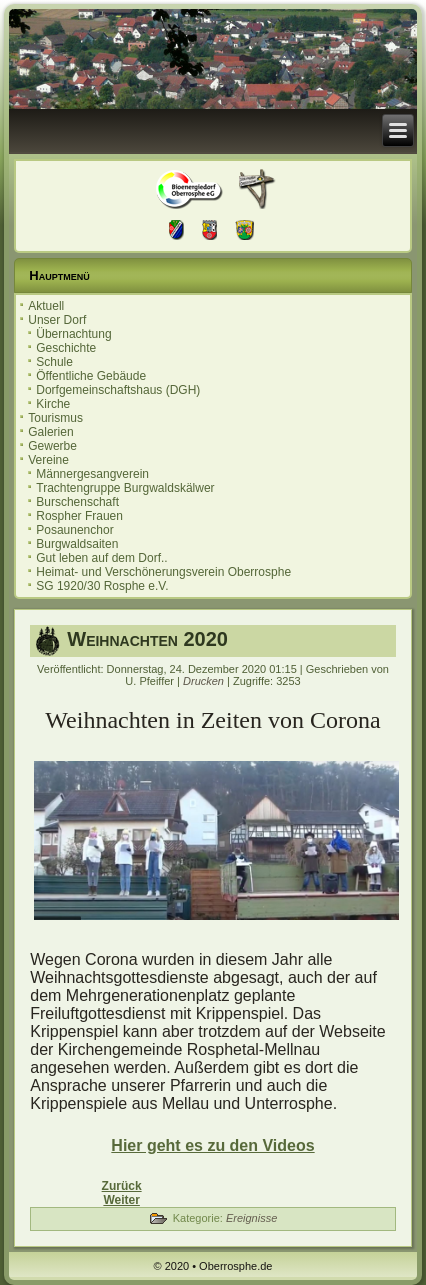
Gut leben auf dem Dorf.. (101, 558)
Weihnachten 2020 (147, 639)
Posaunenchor (74, 530)
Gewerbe (52, 446)
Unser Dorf (57, 320)
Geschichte (66, 348)
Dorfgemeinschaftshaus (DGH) (118, 390)
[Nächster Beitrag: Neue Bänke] (121, 1200)
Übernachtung (73, 334)
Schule (54, 362)
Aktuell (46, 306)
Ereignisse (251, 1218)
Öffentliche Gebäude (91, 376)
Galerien (50, 432)
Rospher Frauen (79, 516)
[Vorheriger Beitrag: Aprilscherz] (122, 1186)
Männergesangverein (92, 474)
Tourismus (55, 418)
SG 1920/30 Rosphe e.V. (102, 586)
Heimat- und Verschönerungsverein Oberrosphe (163, 572)
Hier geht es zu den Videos (212, 1145)
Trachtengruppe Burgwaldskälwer (125, 488)
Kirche (53, 404)
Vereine (48, 460)
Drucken (205, 681)
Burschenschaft (77, 502)
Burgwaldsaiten (77, 544)
